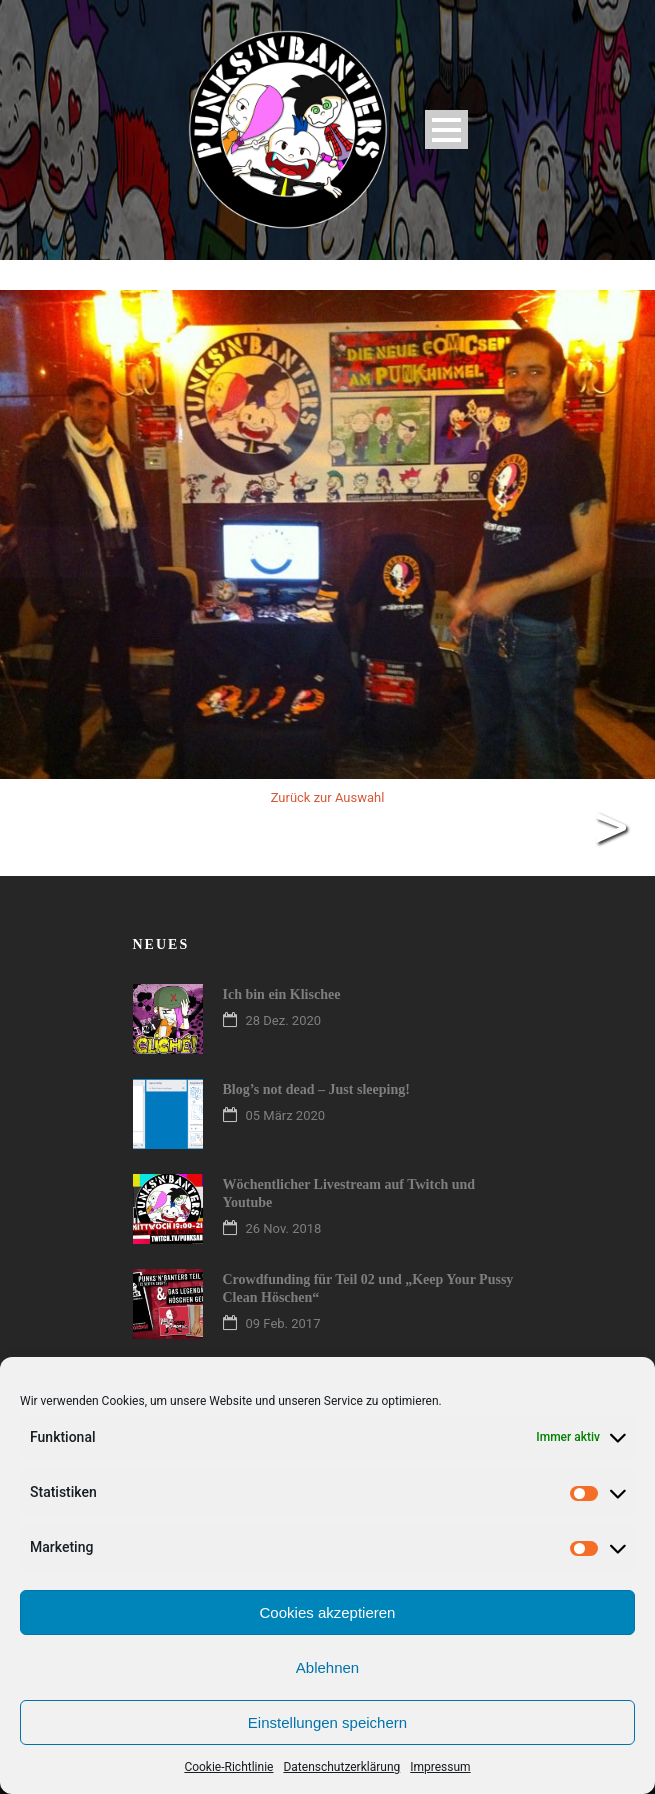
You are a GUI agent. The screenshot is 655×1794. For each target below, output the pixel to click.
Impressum (440, 1767)
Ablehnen (327, 1667)
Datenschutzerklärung (341, 1767)
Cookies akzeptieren (328, 1612)
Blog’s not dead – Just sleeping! (316, 1089)
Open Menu (446, 129)
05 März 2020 (286, 1115)
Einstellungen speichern (327, 1722)
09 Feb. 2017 (283, 1323)
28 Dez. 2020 (284, 1020)
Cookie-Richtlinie (228, 1767)
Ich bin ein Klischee (282, 994)
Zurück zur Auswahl (328, 797)
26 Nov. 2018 (284, 1228)
